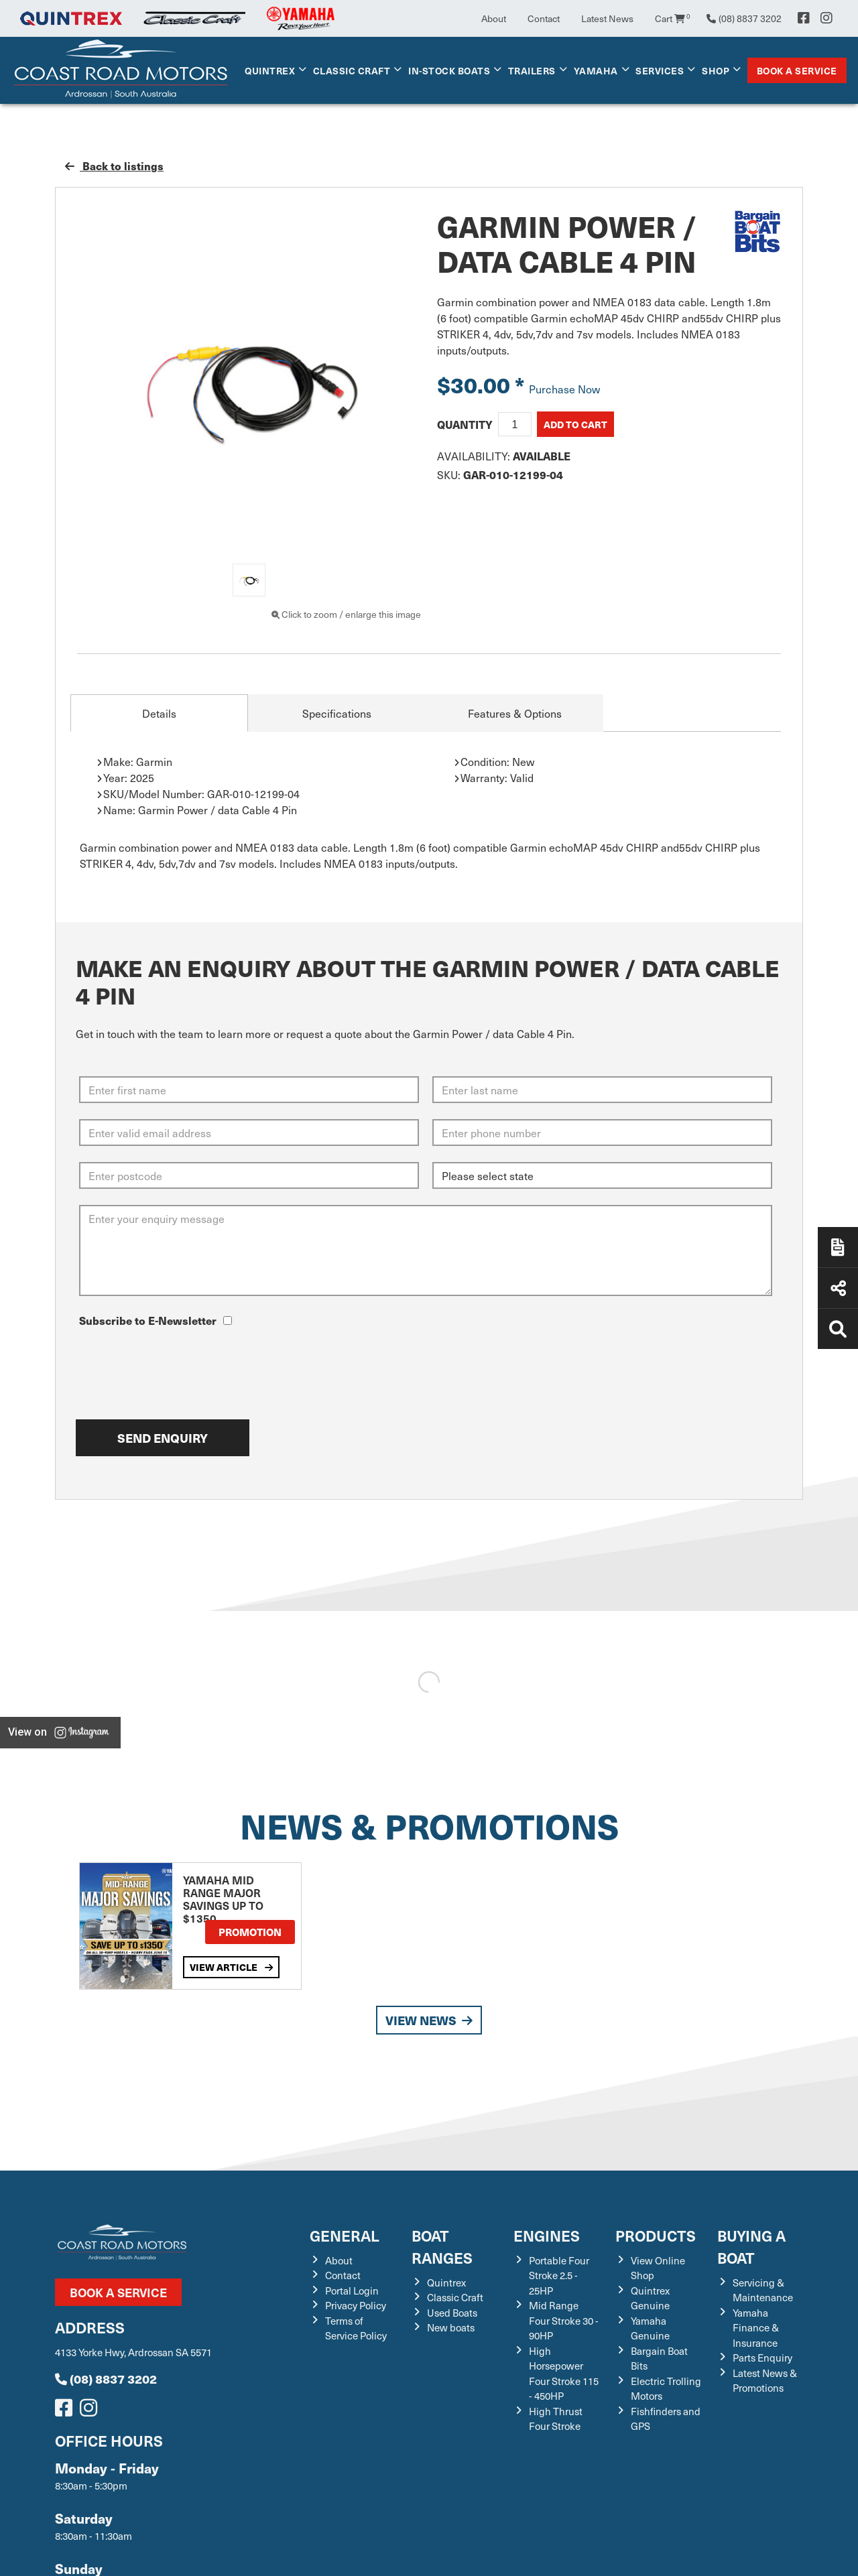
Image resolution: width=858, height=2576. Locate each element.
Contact (544, 18)
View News (429, 2020)
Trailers (532, 70)
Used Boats (452, 2312)
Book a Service (797, 70)
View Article (231, 1967)
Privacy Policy (355, 2305)
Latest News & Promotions (765, 2381)
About (493, 18)
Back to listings (114, 165)
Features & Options (515, 713)
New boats (451, 2327)
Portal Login (352, 2290)
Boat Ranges (442, 2246)
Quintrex (270, 70)
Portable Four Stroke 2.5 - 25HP (559, 2275)
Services (659, 70)
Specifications (336, 713)
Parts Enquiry (762, 2357)
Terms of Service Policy (356, 2328)
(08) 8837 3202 (106, 2379)
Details (159, 713)
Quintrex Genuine (650, 2298)
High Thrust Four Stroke (556, 2419)
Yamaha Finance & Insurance (756, 2327)
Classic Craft (352, 70)
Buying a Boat (751, 2246)
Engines (546, 2235)
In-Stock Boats (449, 70)
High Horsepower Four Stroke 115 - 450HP (564, 2373)
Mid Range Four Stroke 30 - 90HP (564, 2320)
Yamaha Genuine (650, 2328)
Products (655, 2235)
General (344, 2235)
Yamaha (596, 70)
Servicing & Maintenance (763, 2290)
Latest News (607, 18)
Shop (715, 70)
